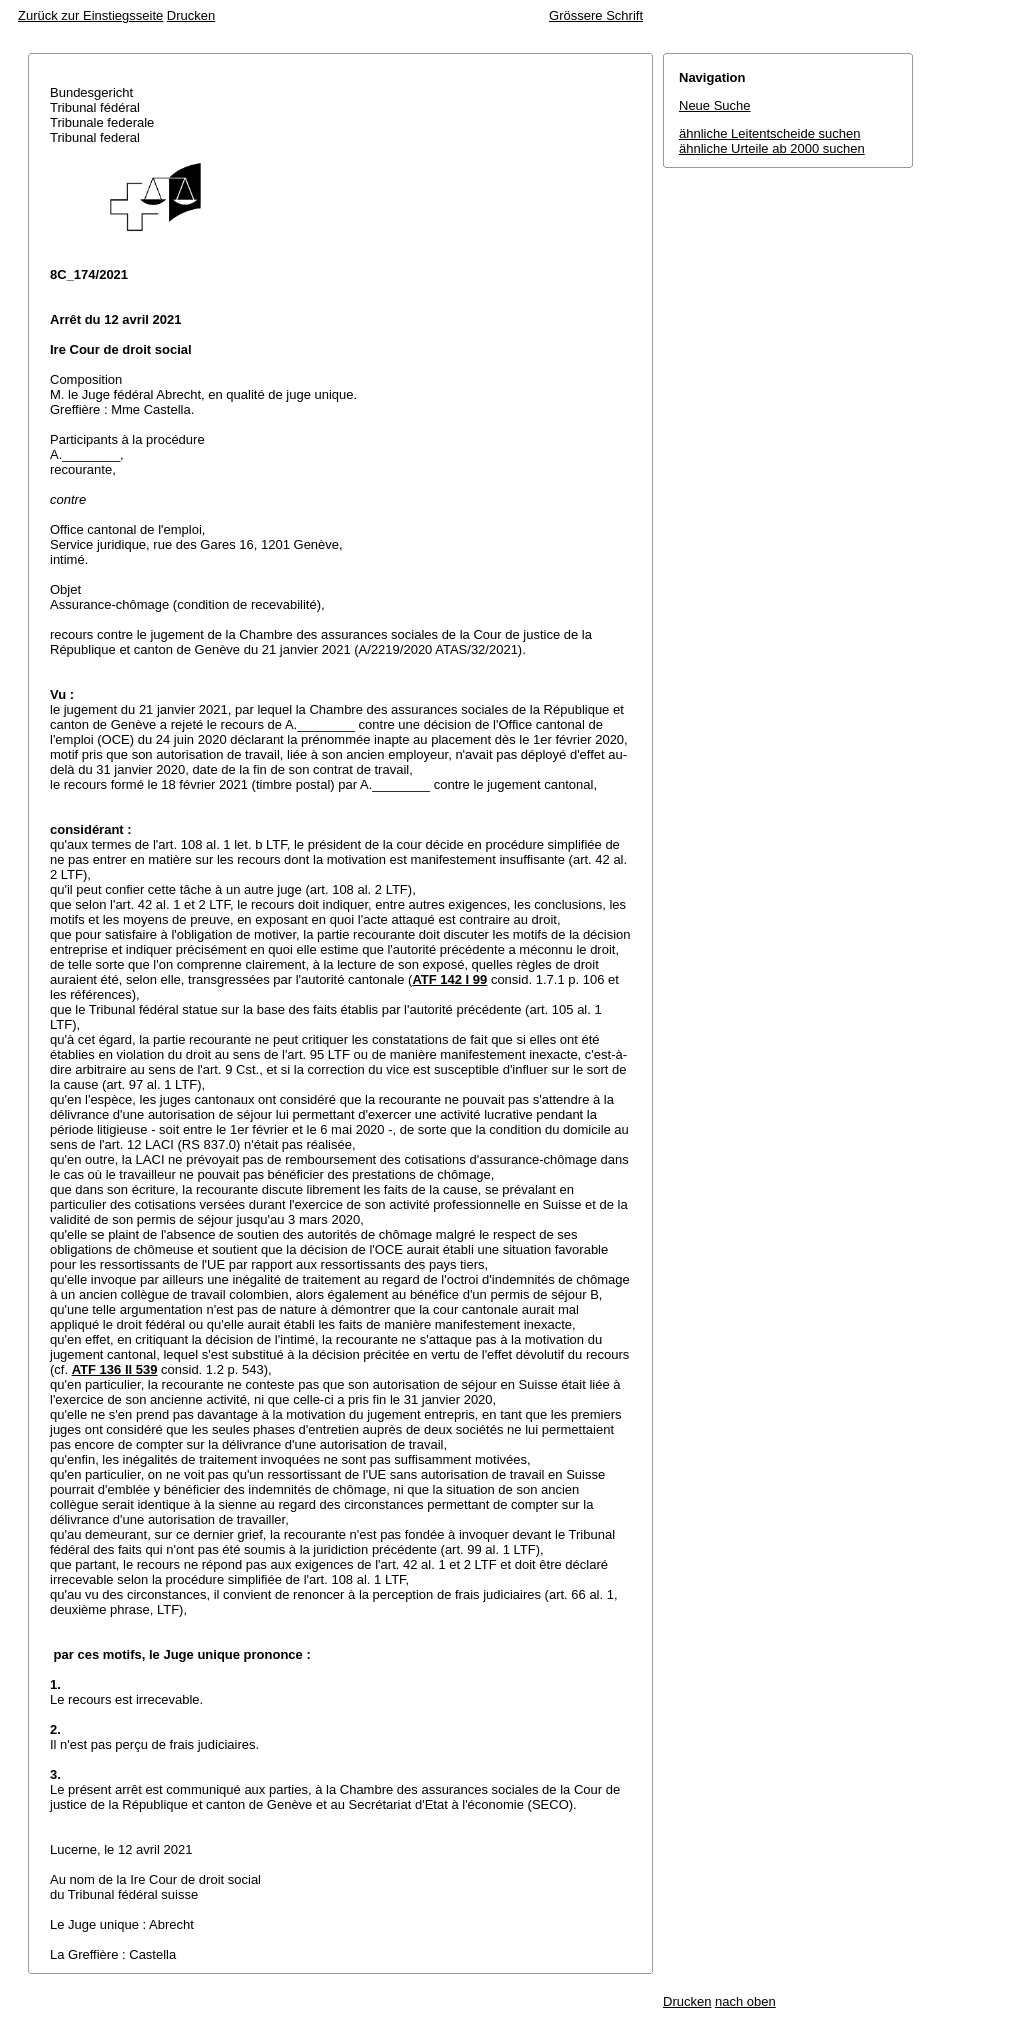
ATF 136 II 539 (115, 1369)
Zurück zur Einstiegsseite (90, 15)
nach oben (745, 2001)
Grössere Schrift (596, 15)
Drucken (191, 15)
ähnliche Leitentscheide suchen (769, 133)
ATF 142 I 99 (449, 979)
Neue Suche (715, 105)
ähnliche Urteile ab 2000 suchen (772, 148)
